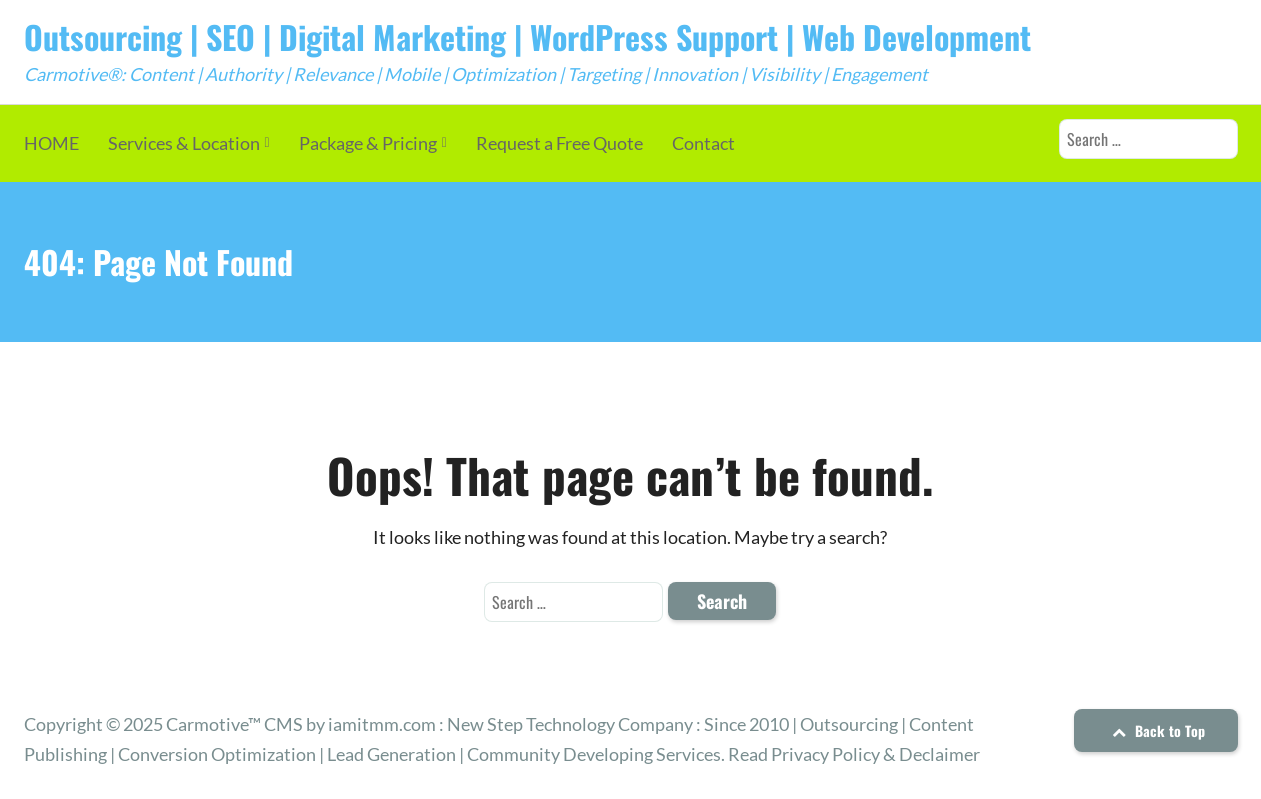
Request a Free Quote (559, 143)
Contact (703, 143)
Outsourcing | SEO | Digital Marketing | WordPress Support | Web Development (527, 36)
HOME (51, 143)
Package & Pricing (368, 143)
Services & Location (184, 143)
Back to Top (1156, 730)
